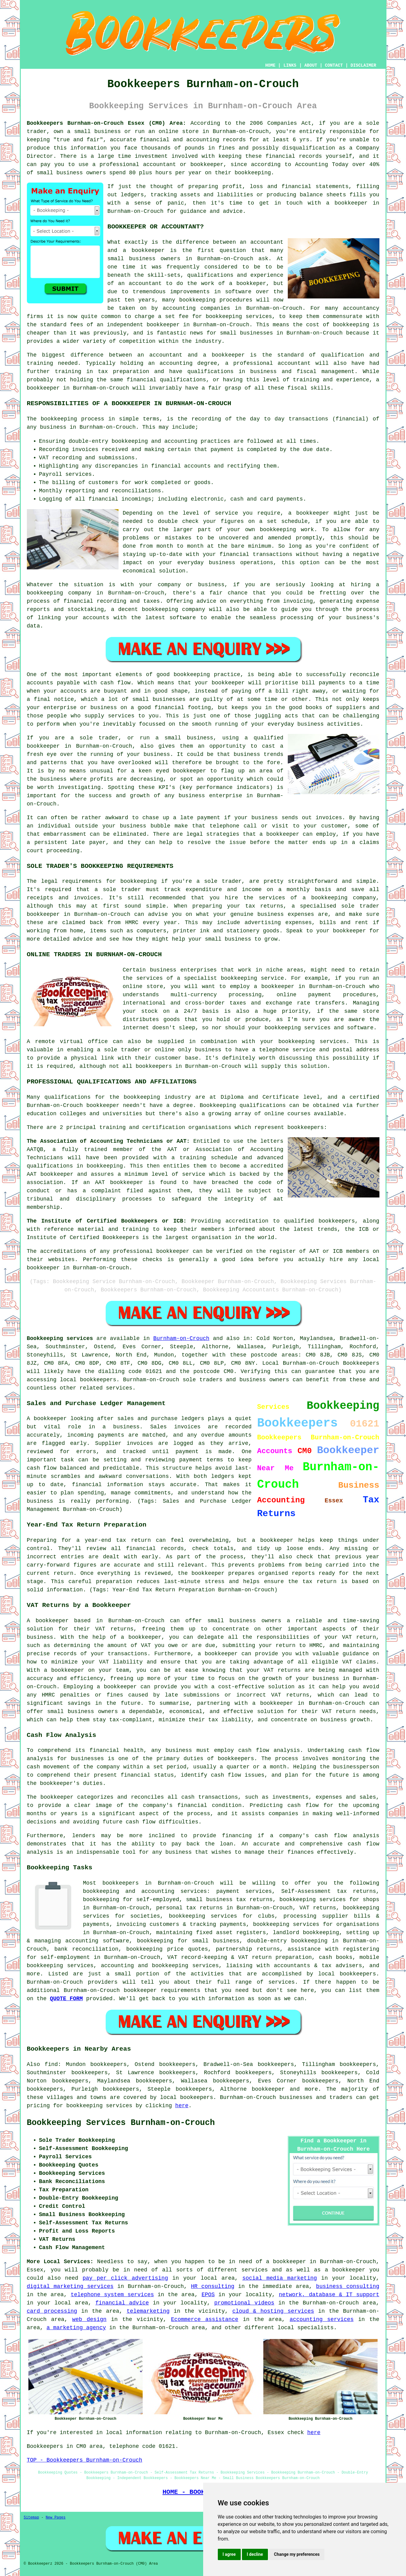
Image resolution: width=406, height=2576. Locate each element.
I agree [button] (229, 2554)
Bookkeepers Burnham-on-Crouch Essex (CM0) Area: (106, 123)
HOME (270, 65)
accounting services (321, 2319)
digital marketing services (70, 2286)
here (181, 2106)
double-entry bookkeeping (287, 1941)
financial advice (122, 2303)
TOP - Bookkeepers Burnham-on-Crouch (84, 2460)
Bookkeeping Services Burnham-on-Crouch (121, 2122)
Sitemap (31, 2517)
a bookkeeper (347, 203)
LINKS (289, 65)
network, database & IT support (329, 2295)
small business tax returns (229, 1900)
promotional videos (244, 2303)
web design (89, 2319)
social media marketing (279, 2278)
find (51, 2064)
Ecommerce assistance (204, 2319)
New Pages (56, 2517)
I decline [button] (255, 2554)
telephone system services (112, 2295)
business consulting (347, 2286)
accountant (294, 363)
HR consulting (212, 2286)
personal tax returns (189, 1908)
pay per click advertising (125, 2278)
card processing (52, 2311)
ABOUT (310, 65)
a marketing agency (76, 2328)
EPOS (208, 2295)
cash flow (226, 1775)
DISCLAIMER (363, 65)
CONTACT (334, 65)
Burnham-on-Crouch (181, 1338)
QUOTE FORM (66, 1999)
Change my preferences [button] (297, 2554)
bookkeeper (268, 2089)
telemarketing (148, 2311)
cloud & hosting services (273, 2311)
